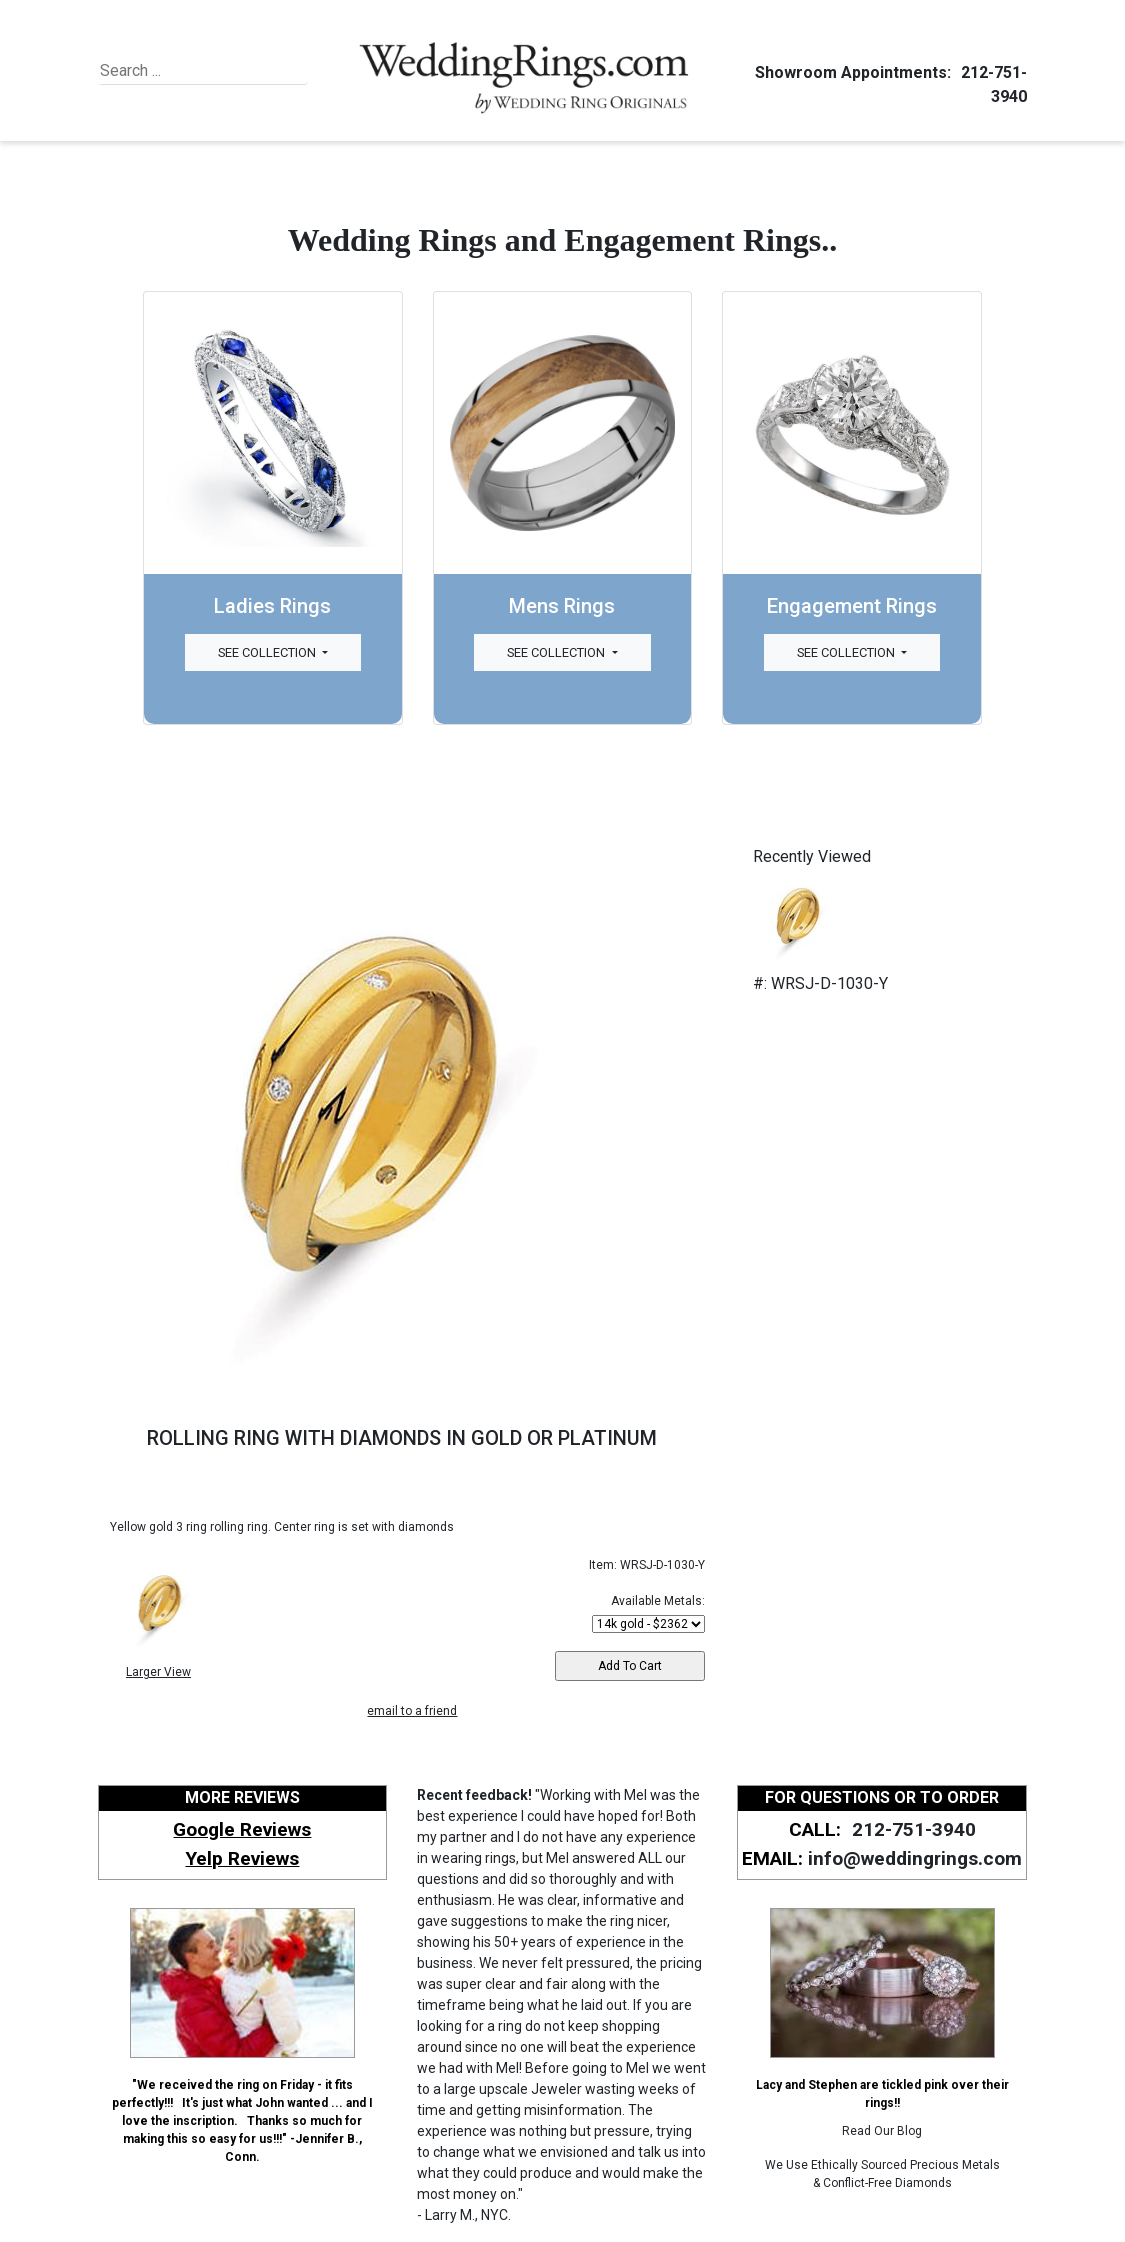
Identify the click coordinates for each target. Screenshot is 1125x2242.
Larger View (158, 1672)
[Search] (191, 71)
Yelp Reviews (242, 1858)
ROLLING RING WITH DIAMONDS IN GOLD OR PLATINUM (402, 1438)
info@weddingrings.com (915, 1858)
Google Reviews (242, 1829)
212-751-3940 (911, 1829)
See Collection (268, 652)
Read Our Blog (882, 2131)
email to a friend (412, 1711)
